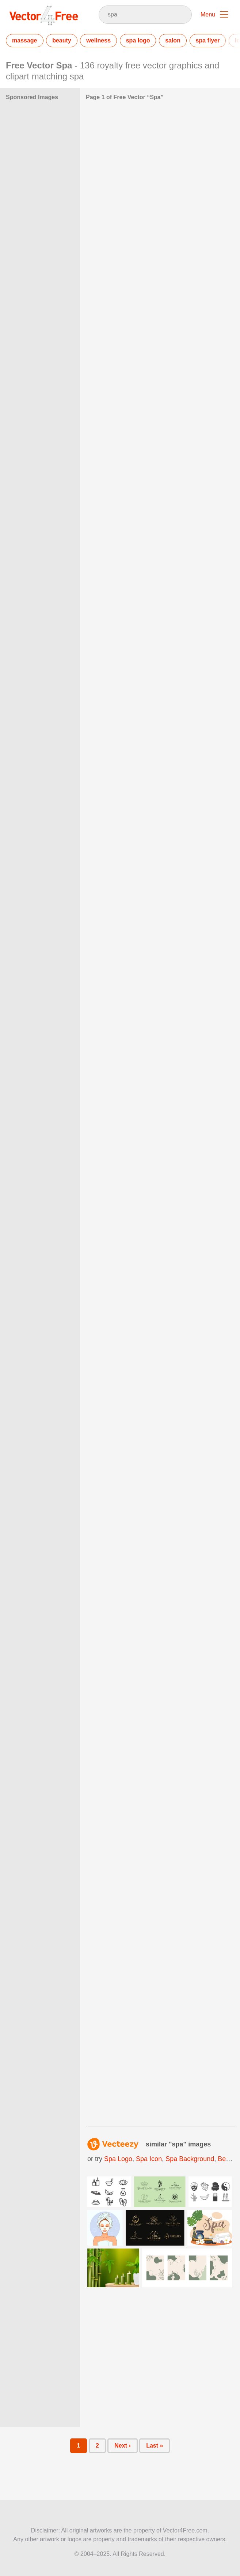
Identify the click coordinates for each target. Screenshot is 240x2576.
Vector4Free (44, 15)
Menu (208, 14)
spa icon (149, 2159)
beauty (61, 40)
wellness (98, 40)
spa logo (138, 40)
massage (24, 40)
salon (172, 40)
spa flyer (208, 40)
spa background (189, 2159)
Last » (154, 2445)
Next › (122, 2445)
